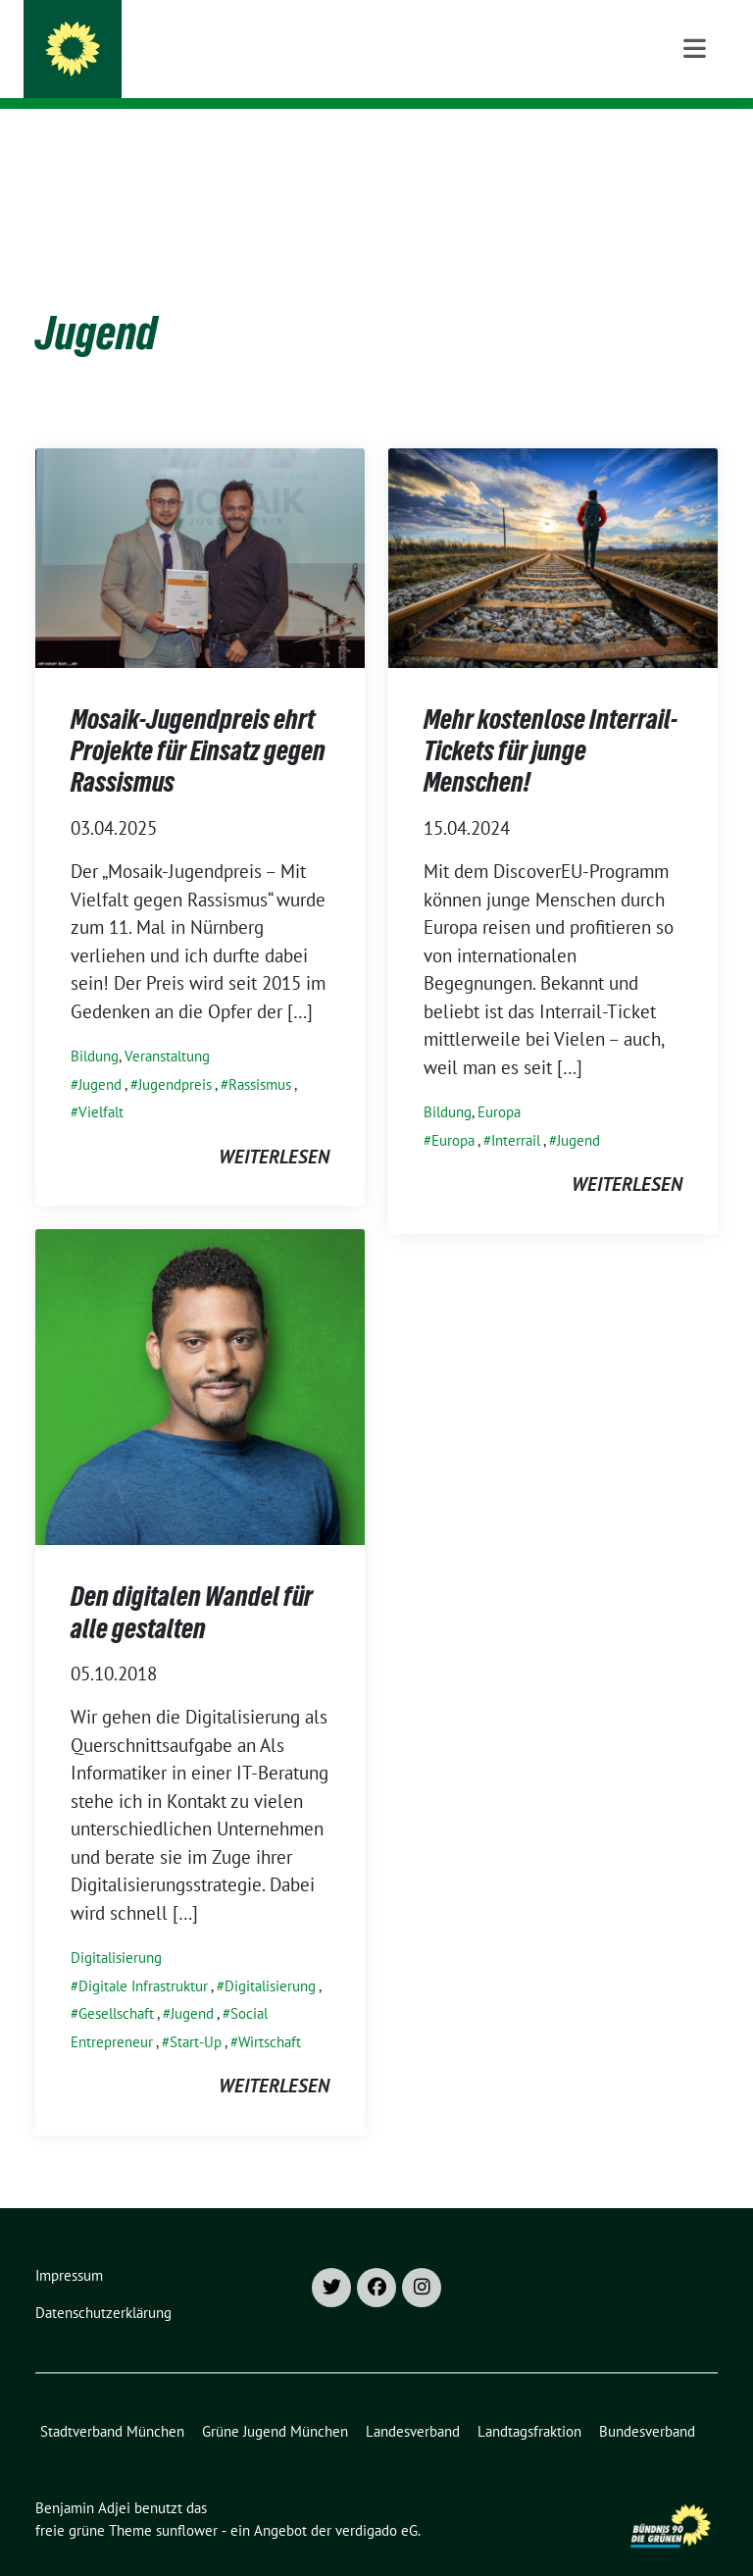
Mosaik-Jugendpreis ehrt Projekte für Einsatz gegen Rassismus (198, 720)
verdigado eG (376, 2500)
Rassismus (259, 1054)
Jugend (100, 1054)
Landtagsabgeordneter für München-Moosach (317, 69)
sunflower (187, 2500)
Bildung (95, 1025)
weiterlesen (274, 1126)
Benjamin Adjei (186, 41)
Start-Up (196, 2011)
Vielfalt (101, 1081)
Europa (499, 1081)
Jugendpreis (175, 1054)
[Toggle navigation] (695, 140)
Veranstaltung (167, 1025)
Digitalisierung (116, 1927)
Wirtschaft (269, 2011)
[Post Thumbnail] (200, 525)
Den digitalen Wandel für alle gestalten (192, 1581)
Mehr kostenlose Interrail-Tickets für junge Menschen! (551, 720)
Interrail (515, 1110)
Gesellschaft (116, 1983)
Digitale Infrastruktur (143, 1955)
